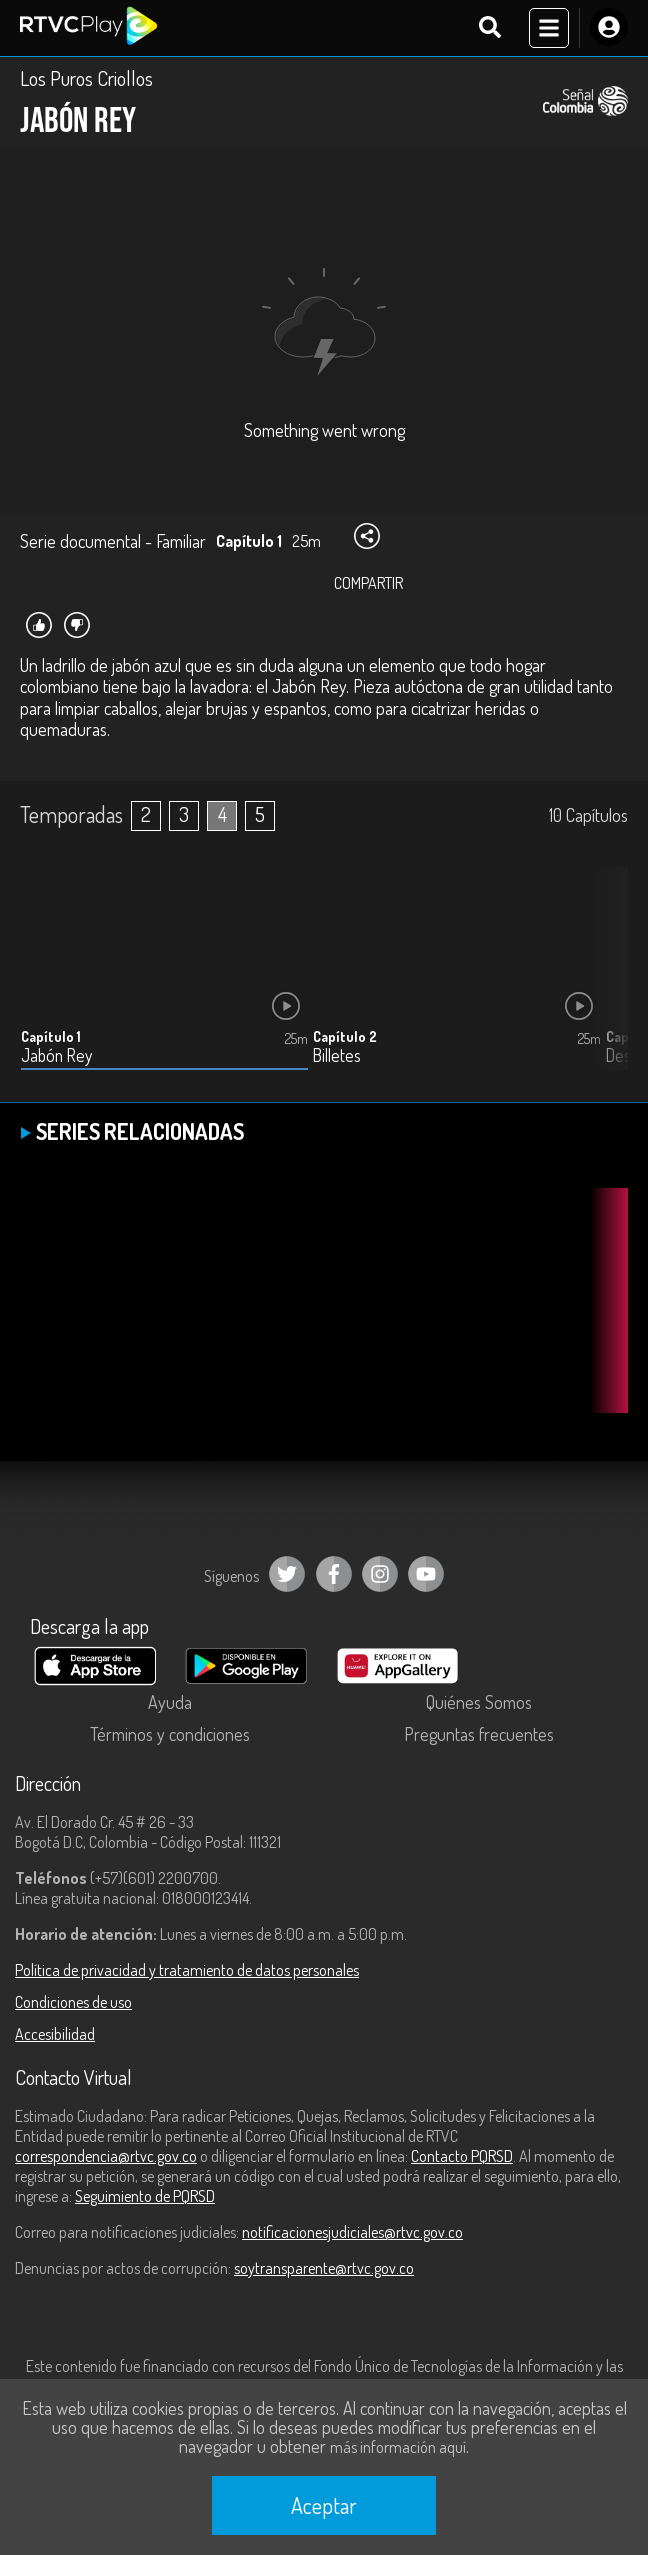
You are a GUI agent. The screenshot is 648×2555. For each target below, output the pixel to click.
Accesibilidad (55, 2034)
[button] (603, 984)
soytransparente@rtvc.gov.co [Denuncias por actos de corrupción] (324, 2268)
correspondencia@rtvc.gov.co (106, 2156)
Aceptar (324, 2505)
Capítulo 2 (345, 1036)
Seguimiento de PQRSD (145, 2196)
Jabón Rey (56, 1055)
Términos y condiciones (170, 1734)
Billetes (337, 1055)
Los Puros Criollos (86, 78)
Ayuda (170, 1702)
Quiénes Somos (479, 1702)
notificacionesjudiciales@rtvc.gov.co (352, 2232)
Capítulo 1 (51, 1036)
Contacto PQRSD (462, 2156)
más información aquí (398, 2447)
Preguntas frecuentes (479, 1734)
